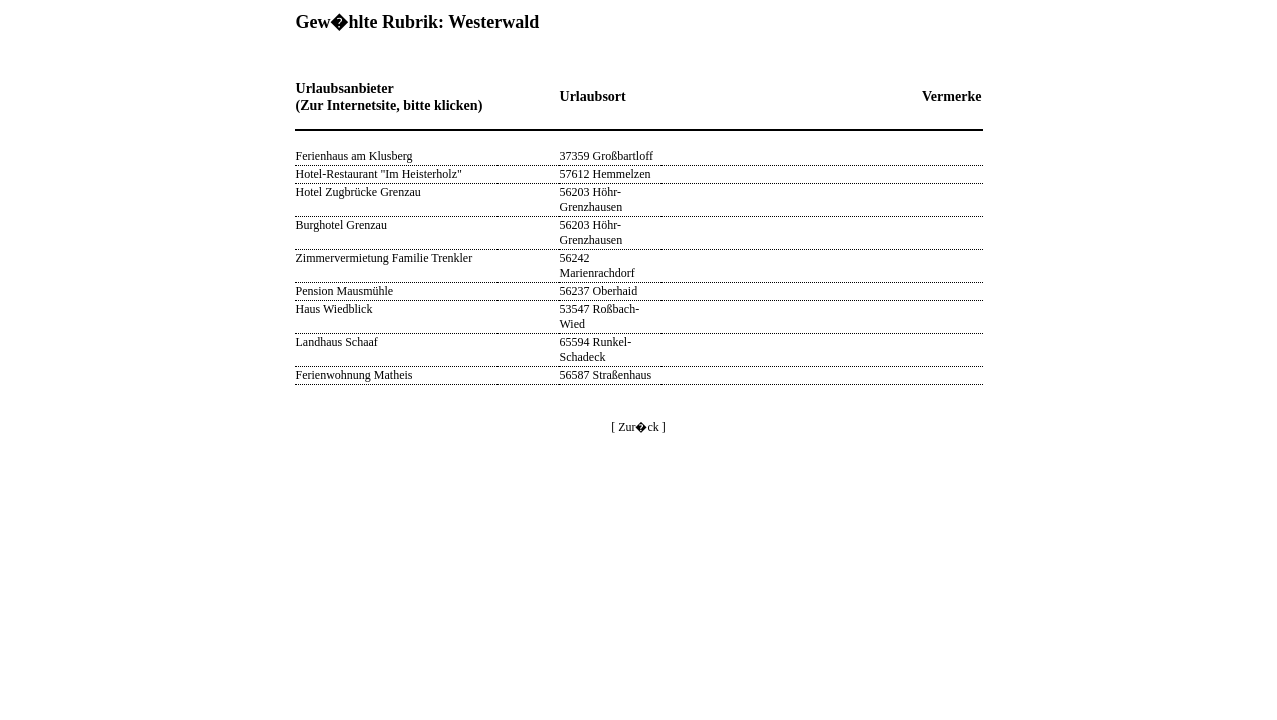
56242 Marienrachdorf (597, 265)
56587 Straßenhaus (606, 375)
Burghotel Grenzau (341, 225)
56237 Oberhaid (599, 291)
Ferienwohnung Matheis (354, 375)
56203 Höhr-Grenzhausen (591, 199)
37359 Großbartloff (606, 156)
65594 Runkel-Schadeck (596, 349)
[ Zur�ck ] (638, 427)
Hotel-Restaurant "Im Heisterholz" (379, 174)
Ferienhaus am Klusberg (354, 156)
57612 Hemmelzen (605, 174)
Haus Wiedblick (334, 309)
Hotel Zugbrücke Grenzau (358, 192)
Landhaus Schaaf (337, 342)
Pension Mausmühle (345, 291)
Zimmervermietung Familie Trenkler (384, 258)
